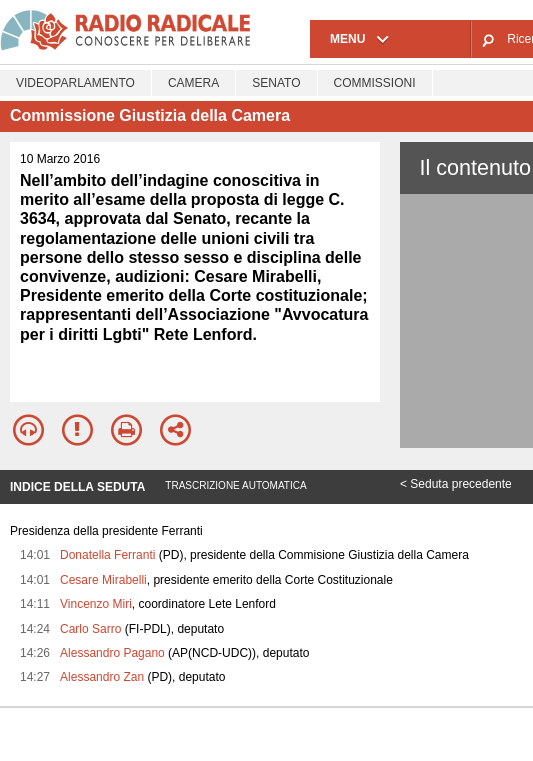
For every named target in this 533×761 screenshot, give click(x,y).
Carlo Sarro (90, 629)
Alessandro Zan (102, 677)
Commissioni (375, 83)
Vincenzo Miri (96, 604)
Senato (276, 83)
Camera (193, 83)
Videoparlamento (75, 83)
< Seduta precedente (456, 484)
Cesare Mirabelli (103, 580)
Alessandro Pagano (112, 653)
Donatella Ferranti (107, 555)
